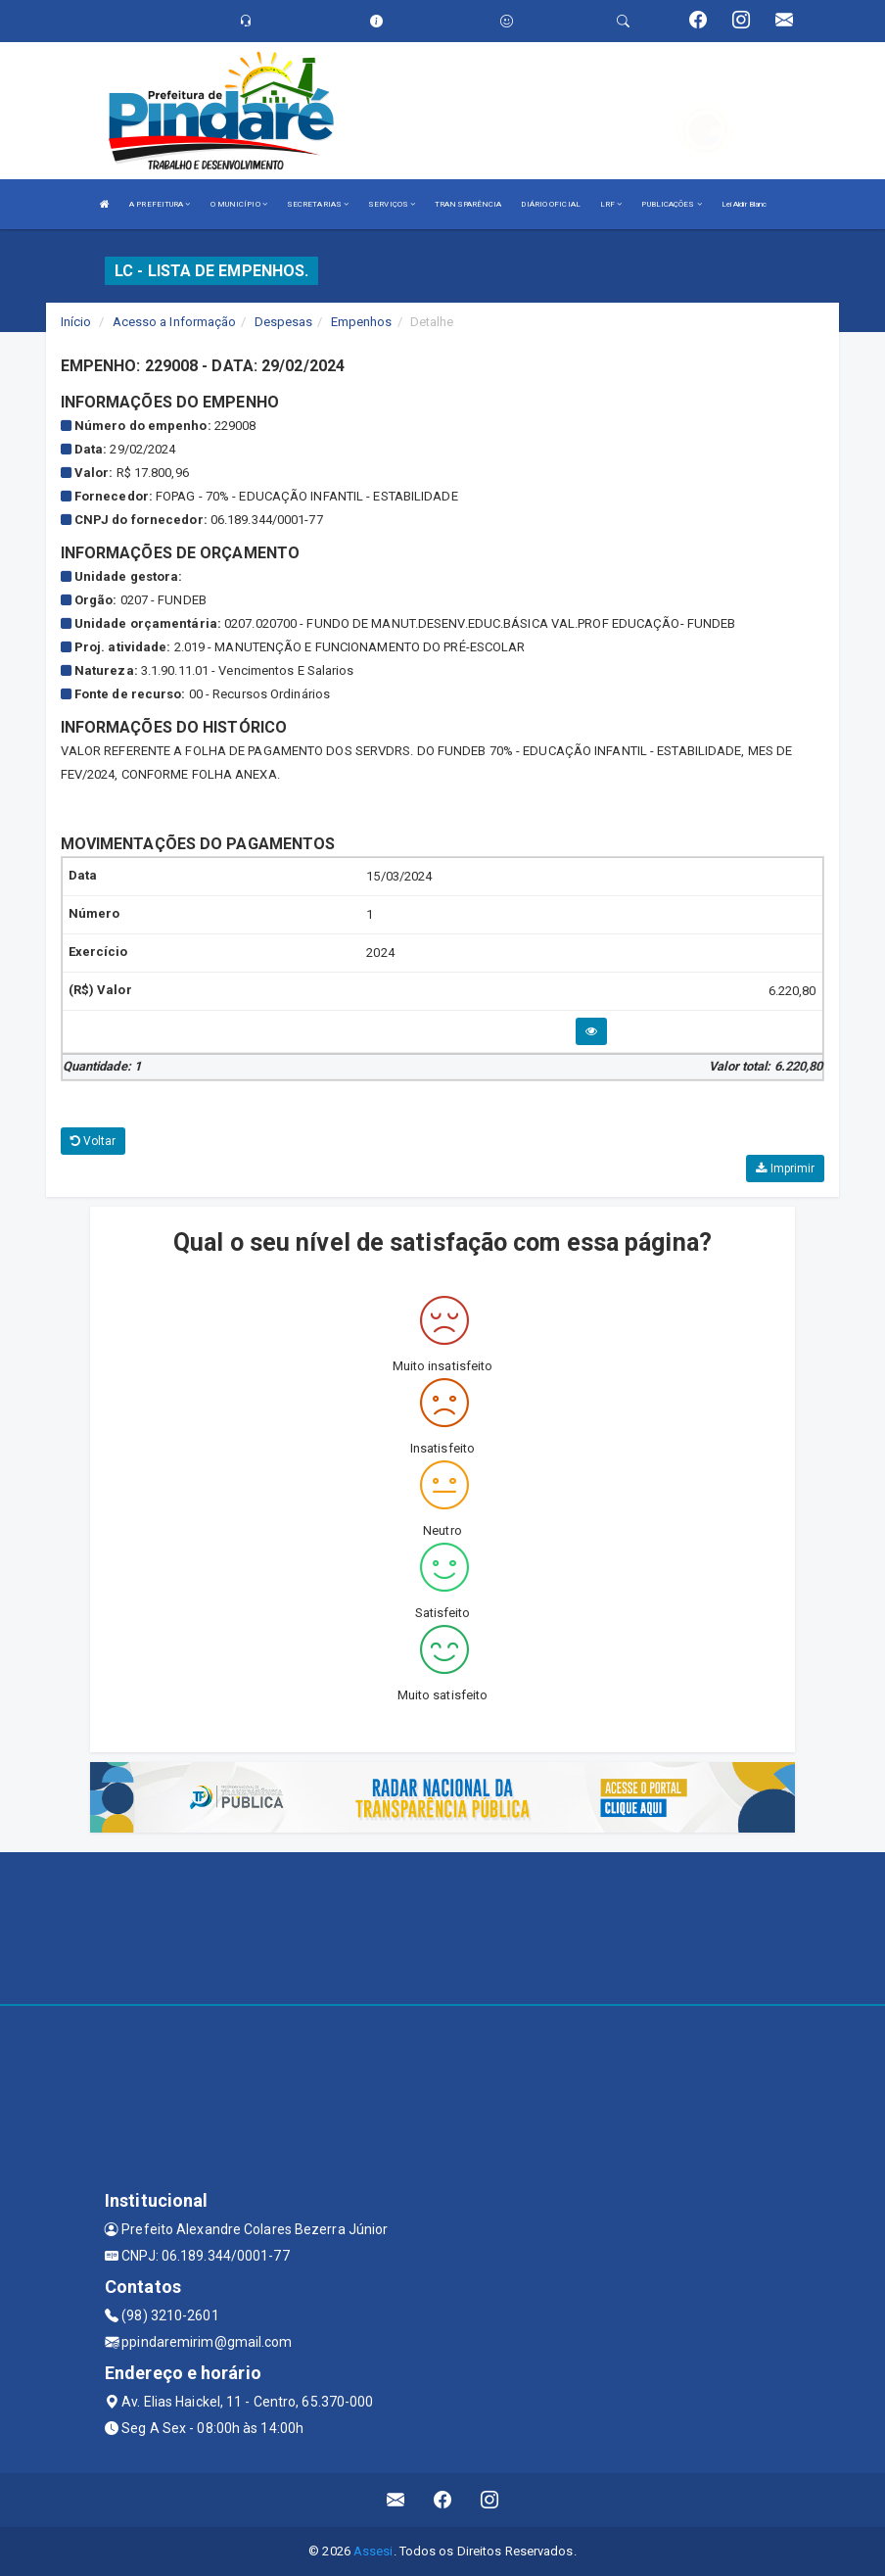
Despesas (284, 321)
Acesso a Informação (175, 321)
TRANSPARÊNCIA (468, 204)
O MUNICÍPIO (238, 204)
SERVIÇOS (391, 204)
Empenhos (362, 321)
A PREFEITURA (159, 204)
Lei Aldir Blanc (745, 204)
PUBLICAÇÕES (671, 204)
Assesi (373, 2551)
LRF (611, 204)
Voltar (93, 1141)
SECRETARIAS (318, 204)
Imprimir (785, 1168)
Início (76, 321)
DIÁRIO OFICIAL (550, 204)
